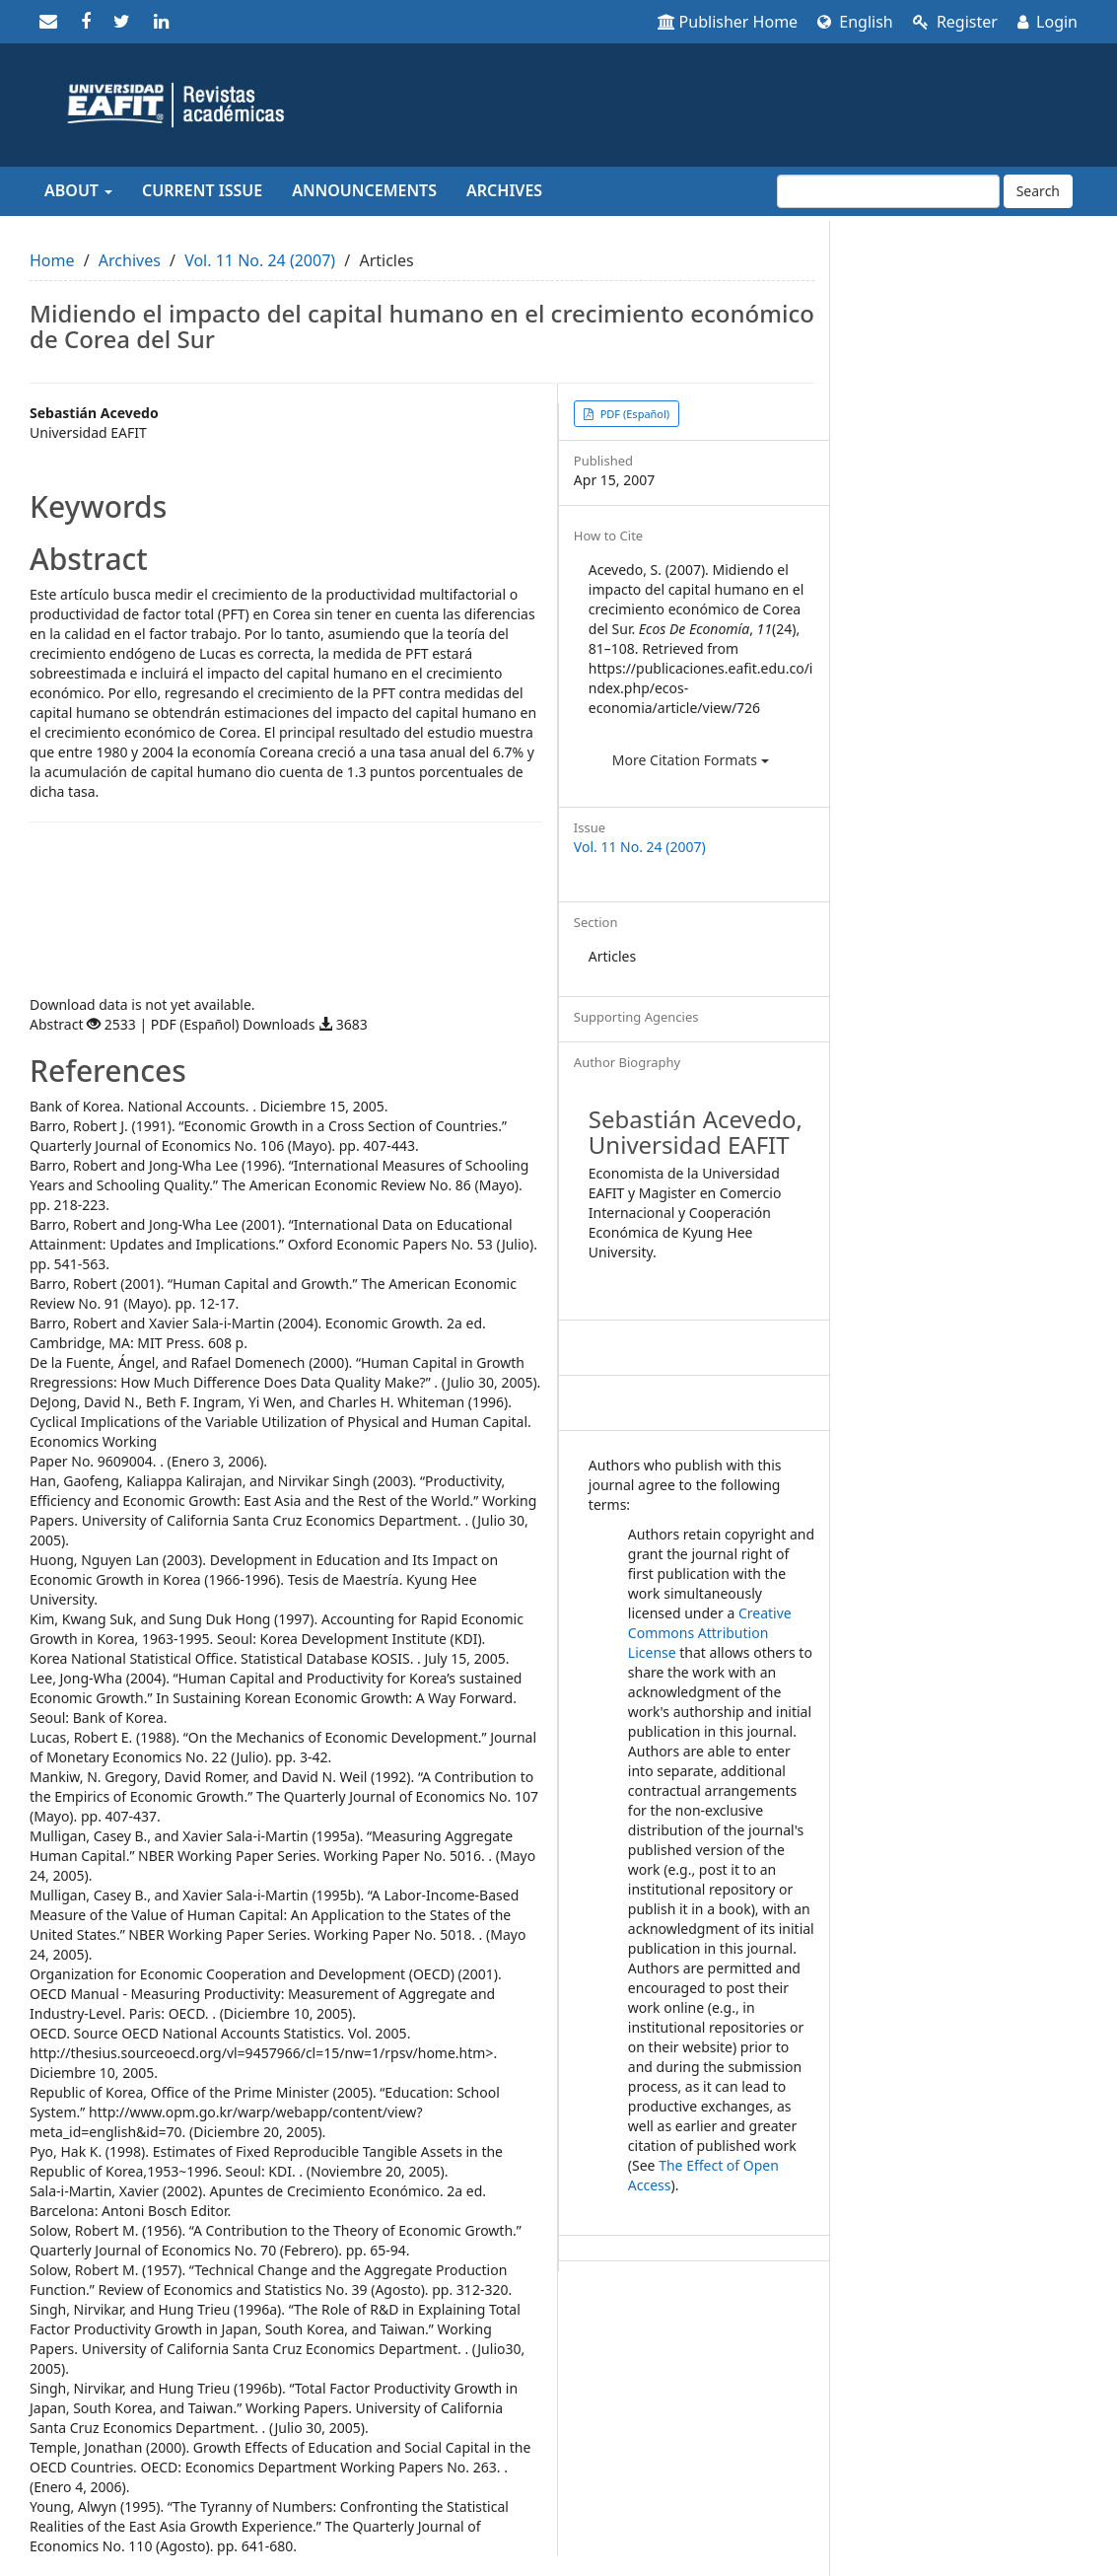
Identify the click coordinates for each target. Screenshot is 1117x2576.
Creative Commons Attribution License (710, 1633)
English (855, 22)
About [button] (78, 190)
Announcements (364, 190)
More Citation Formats (690, 760)
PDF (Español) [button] (633, 413)
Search (1038, 190)
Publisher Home (728, 22)
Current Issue (202, 190)
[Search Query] (888, 191)
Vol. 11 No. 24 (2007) (259, 260)
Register (955, 22)
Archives (504, 190)
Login (1047, 22)
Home (52, 260)
